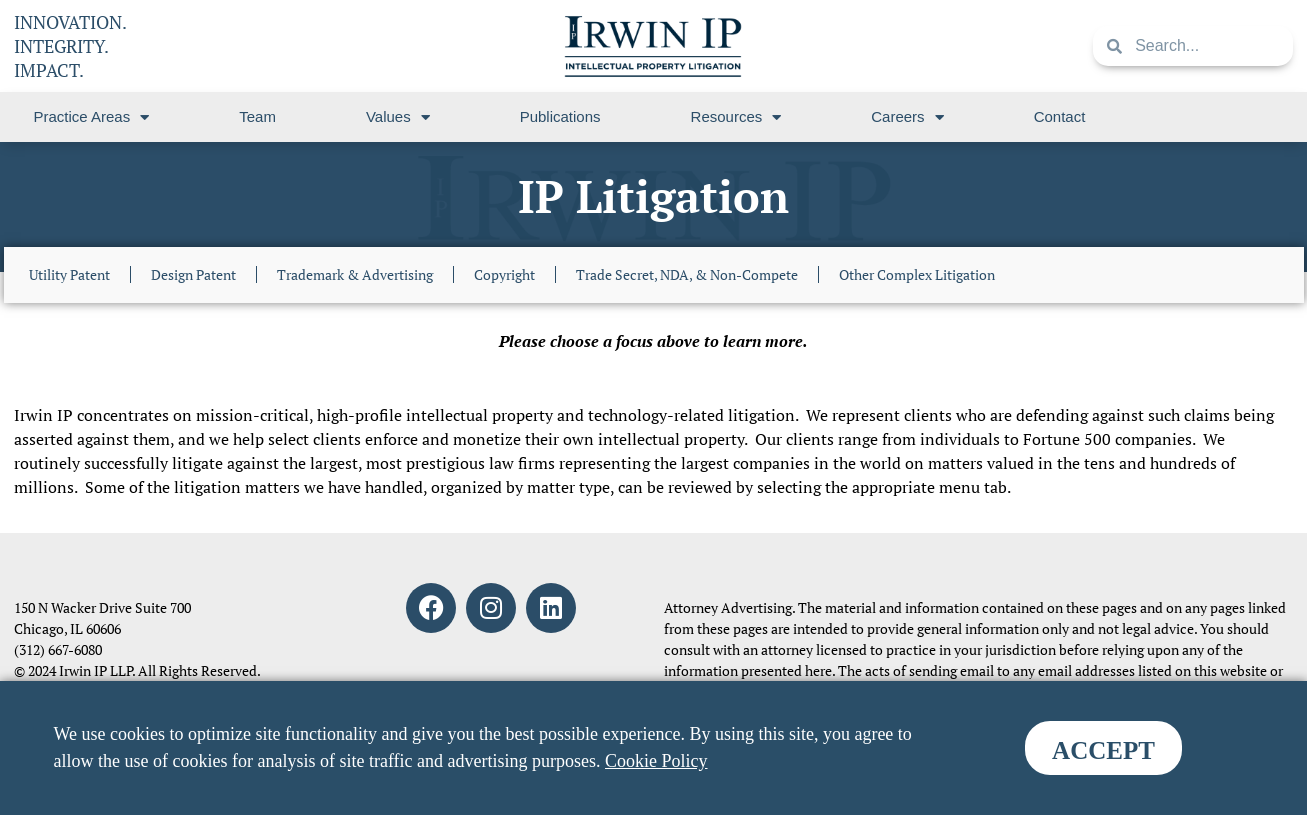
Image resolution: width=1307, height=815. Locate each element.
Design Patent (193, 274)
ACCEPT (1103, 750)
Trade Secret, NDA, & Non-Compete (687, 274)
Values (398, 117)
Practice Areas (92, 117)
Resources (736, 117)
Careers (907, 117)
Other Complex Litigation (917, 274)
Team (257, 116)
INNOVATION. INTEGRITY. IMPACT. (70, 46)
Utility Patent (69, 274)
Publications (560, 116)
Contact (1060, 116)
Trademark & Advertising (355, 274)
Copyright (504, 274)
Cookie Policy (656, 761)
